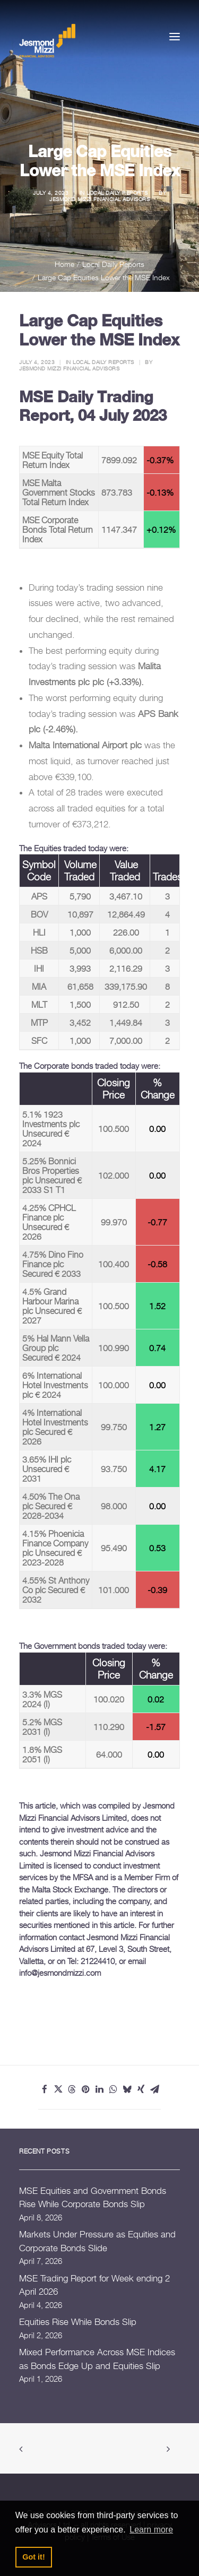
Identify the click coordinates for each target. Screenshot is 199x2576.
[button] (174, 36)
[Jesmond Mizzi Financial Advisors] (47, 39)
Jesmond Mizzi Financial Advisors (99, 199)
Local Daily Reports (117, 192)
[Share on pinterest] (86, 2089)
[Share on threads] (72, 2089)
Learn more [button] (151, 2529)
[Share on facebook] (44, 2089)
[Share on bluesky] (127, 2089)
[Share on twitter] (58, 2089)
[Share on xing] (141, 2089)
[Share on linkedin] (99, 2089)
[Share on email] (155, 2089)
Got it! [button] (33, 2557)
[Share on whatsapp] (113, 2089)
